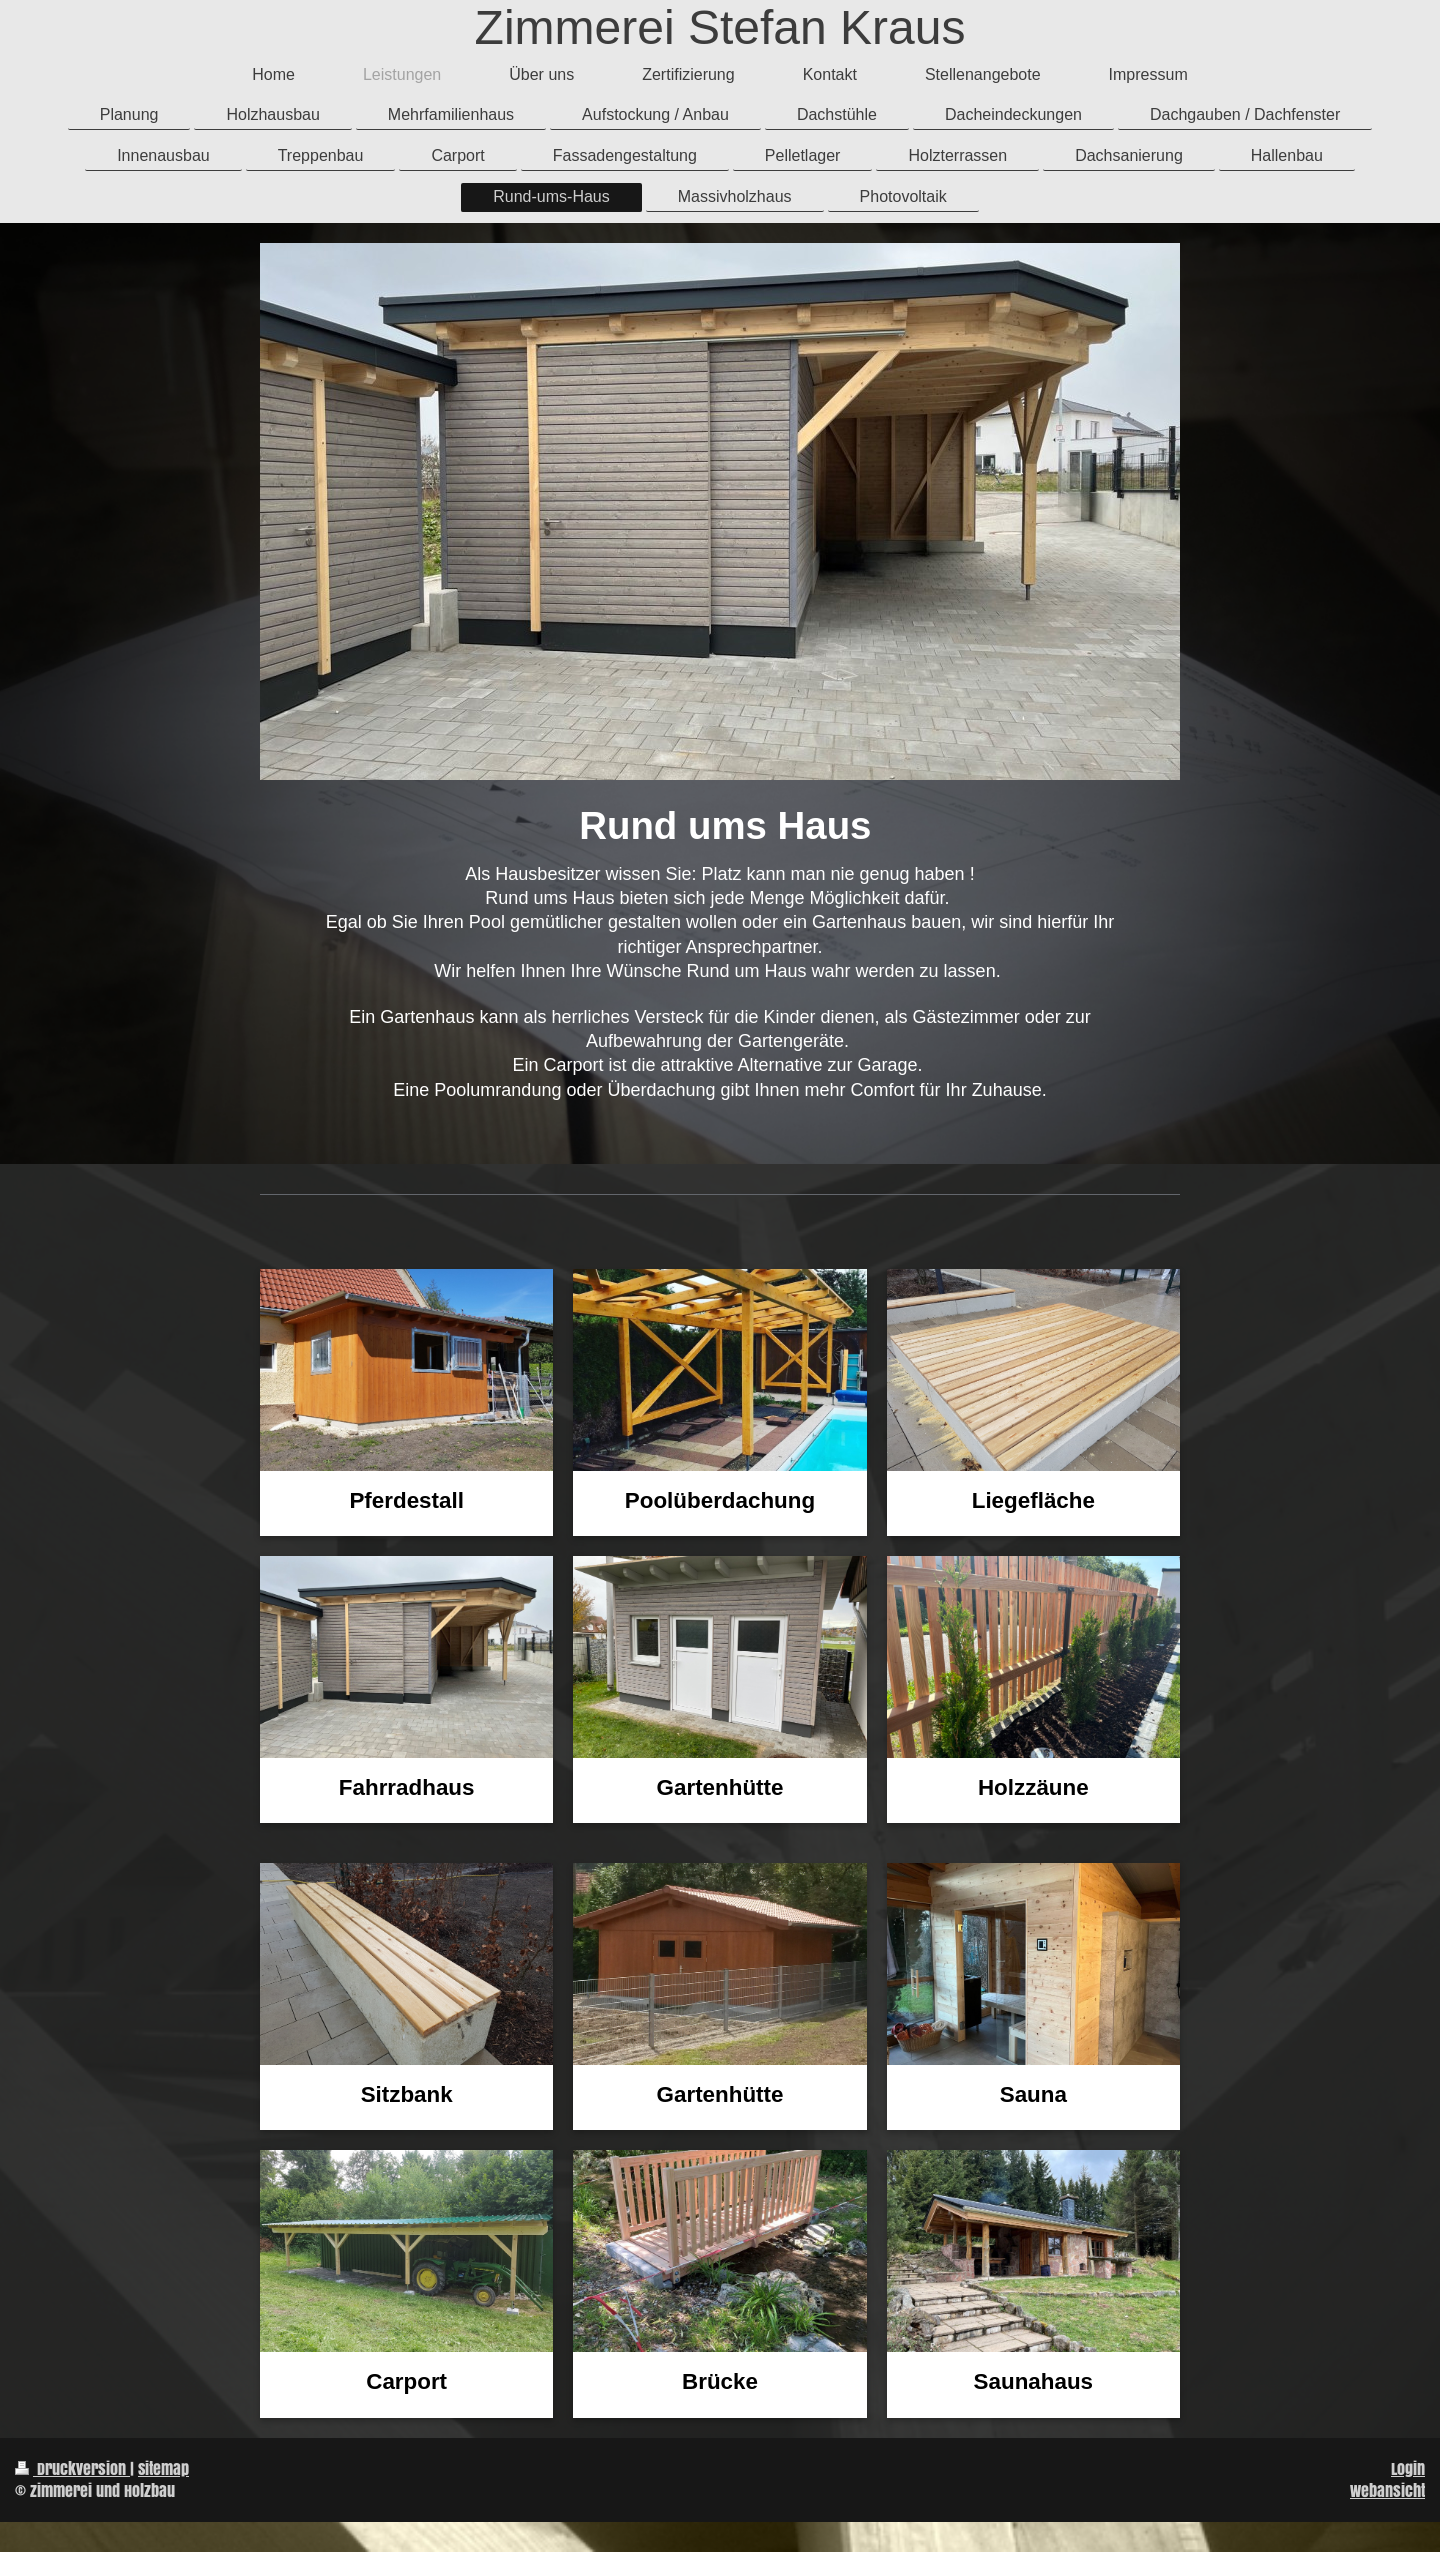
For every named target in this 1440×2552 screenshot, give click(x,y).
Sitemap (163, 2468)
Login (1408, 2468)
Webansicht (1387, 2490)
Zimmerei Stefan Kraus (720, 27)
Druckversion (72, 2468)
